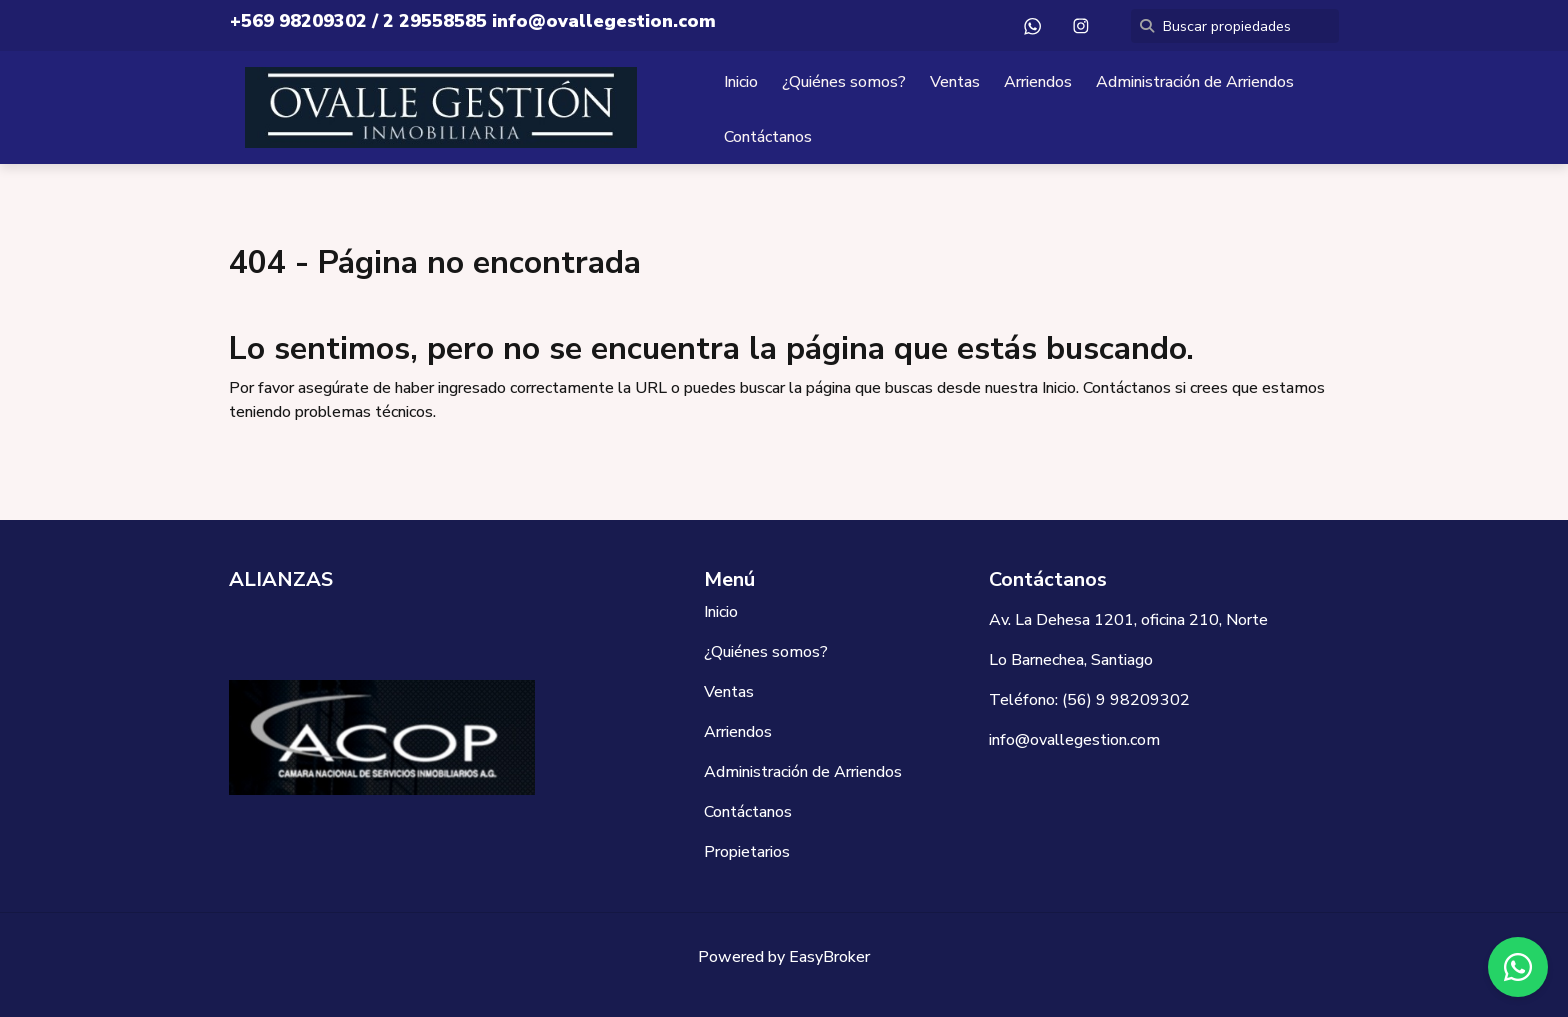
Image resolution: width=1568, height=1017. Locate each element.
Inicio (741, 82)
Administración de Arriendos (1195, 82)
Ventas (955, 82)
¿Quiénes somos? (844, 82)
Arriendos (1038, 82)
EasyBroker (829, 957)
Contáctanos (768, 137)
